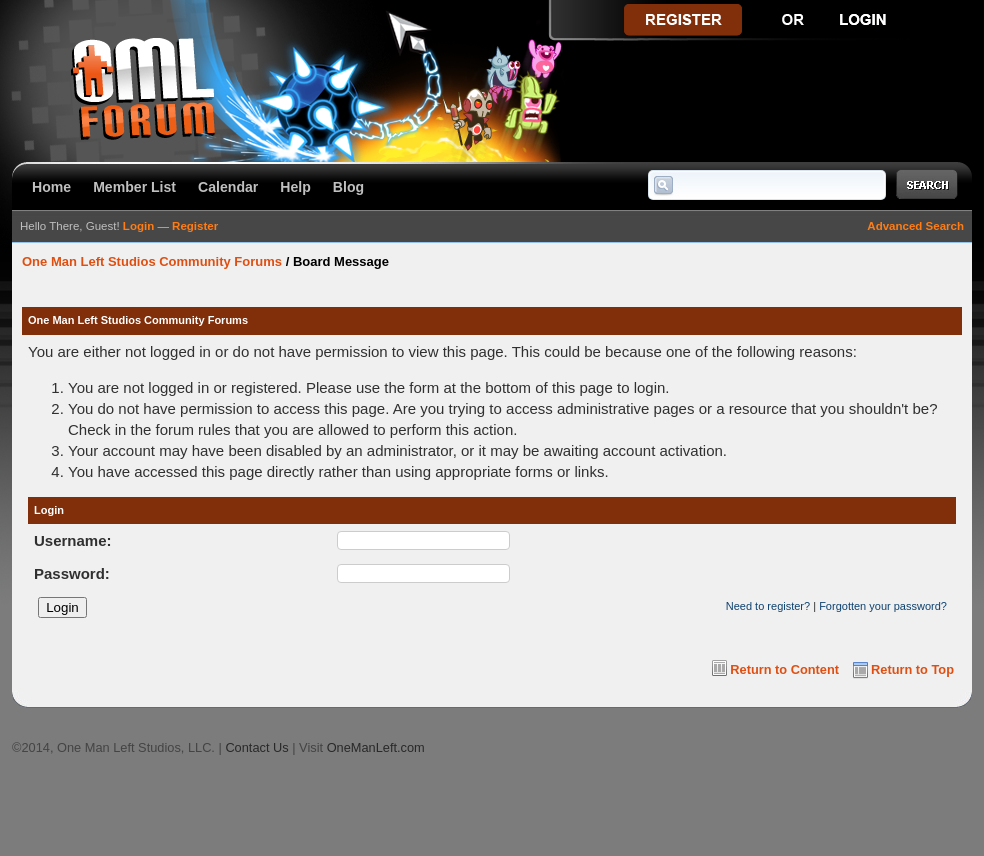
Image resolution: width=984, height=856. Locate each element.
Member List (134, 187)
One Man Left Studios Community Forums (152, 261)
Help (295, 187)
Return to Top (912, 669)
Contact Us (256, 747)
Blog (348, 187)
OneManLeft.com (376, 747)
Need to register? (768, 606)
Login (138, 226)
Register (195, 226)
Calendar (228, 187)
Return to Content (784, 669)
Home (51, 187)
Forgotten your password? (883, 606)
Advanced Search (915, 226)
